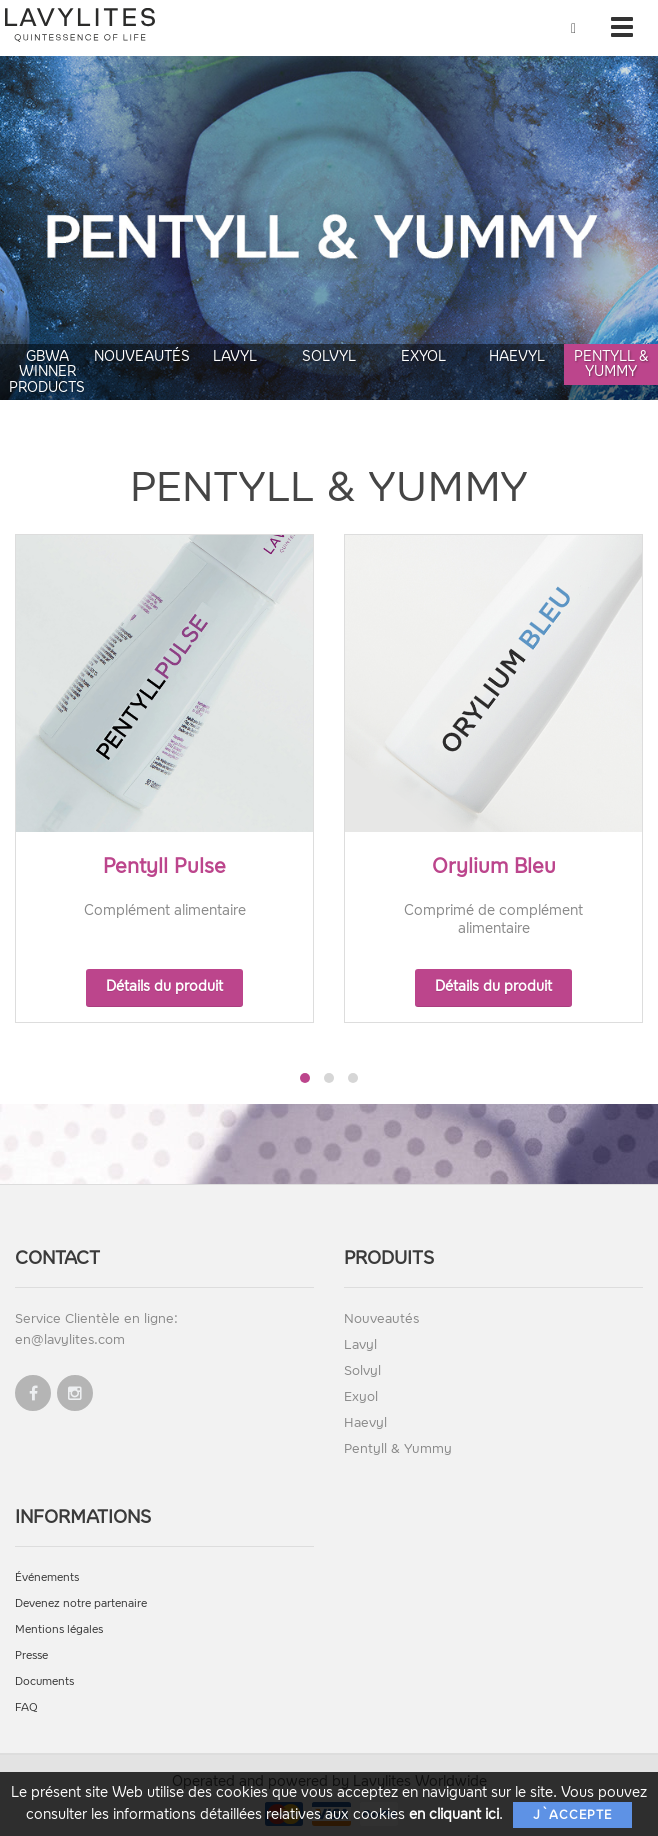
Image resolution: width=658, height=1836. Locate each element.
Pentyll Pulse (164, 866)
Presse (31, 1655)
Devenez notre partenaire (81, 1603)
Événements (47, 1577)
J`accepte (572, 1815)
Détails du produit (164, 986)
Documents (44, 1681)
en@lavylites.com (70, 1339)
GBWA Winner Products (47, 372)
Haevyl (517, 356)
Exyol (423, 356)
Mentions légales (59, 1629)
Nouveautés (141, 356)
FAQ (26, 1707)
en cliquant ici (454, 1814)
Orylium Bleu (494, 866)
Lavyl (235, 356)
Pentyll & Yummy (611, 364)
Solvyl (329, 356)
